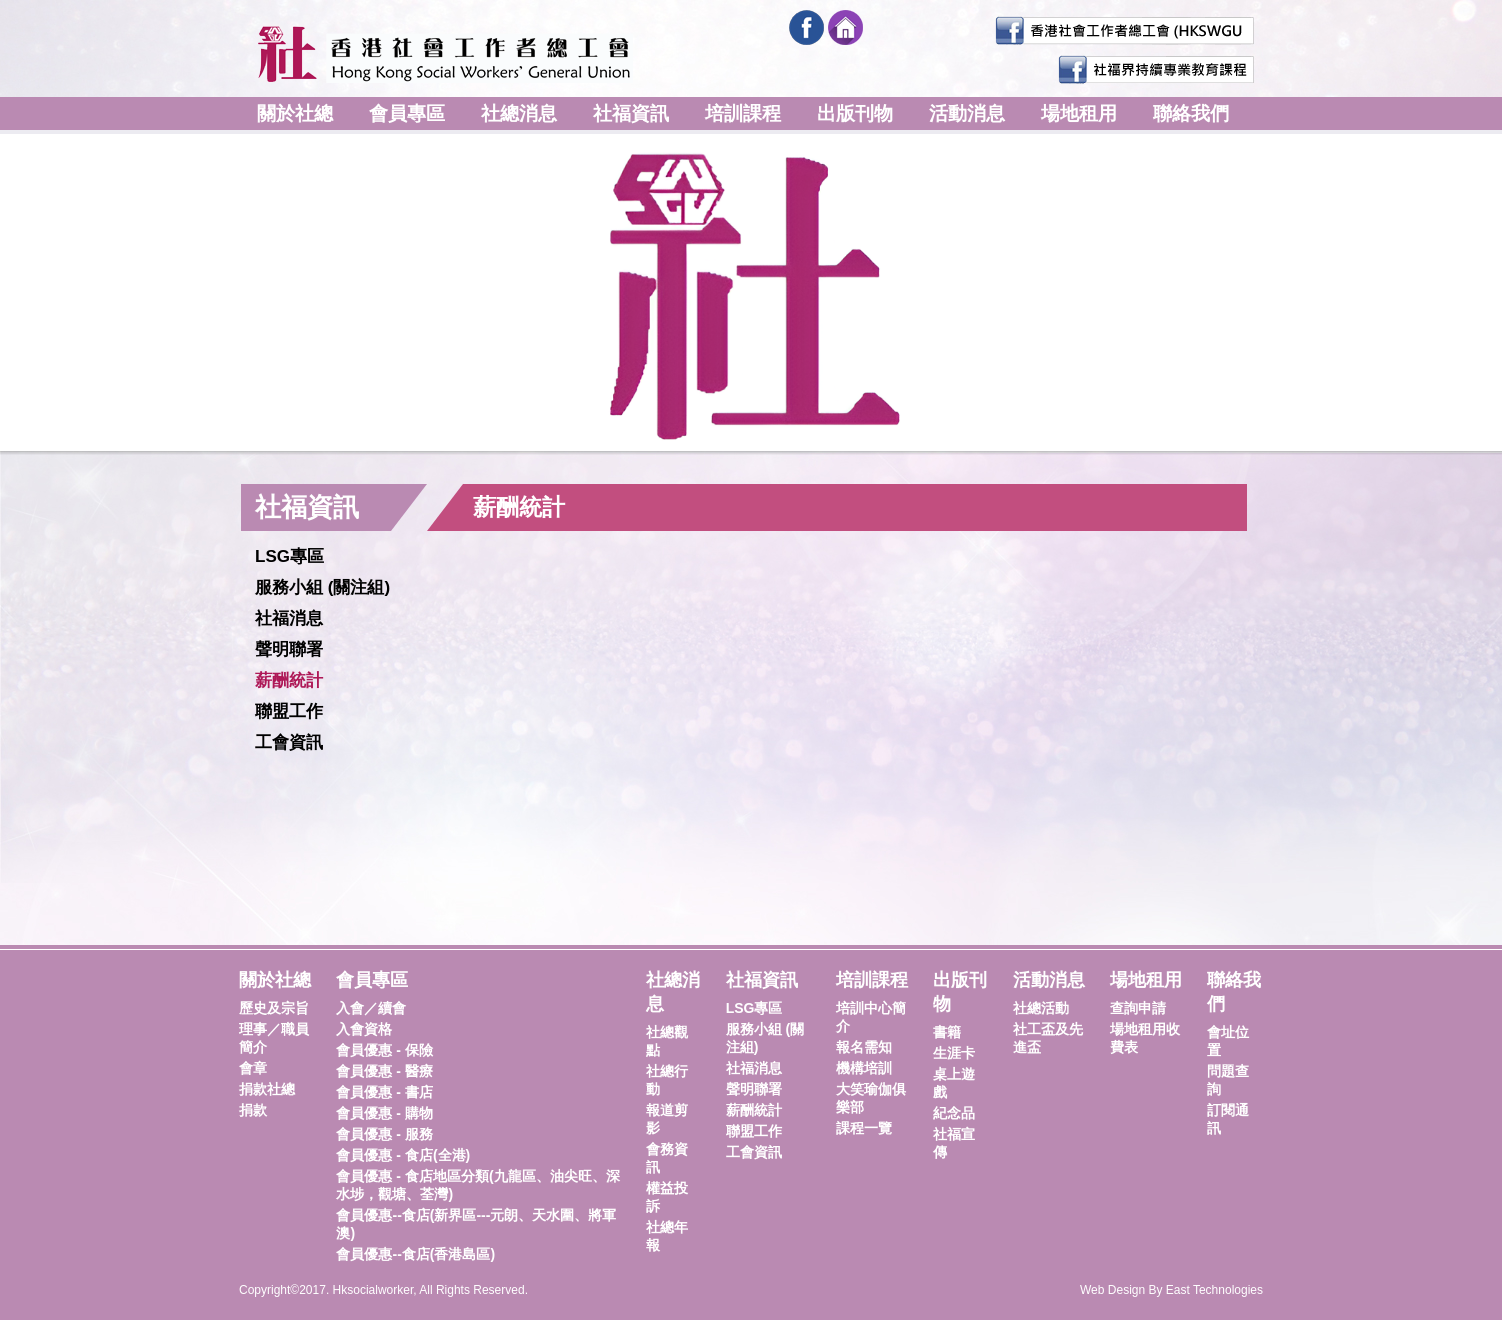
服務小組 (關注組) (322, 587)
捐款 (253, 1110)
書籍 (947, 1032)
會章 (253, 1068)
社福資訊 (631, 113)
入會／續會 (371, 1008)
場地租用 (1079, 113)
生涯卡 (954, 1053)
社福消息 (289, 618)
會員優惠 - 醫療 (384, 1071)
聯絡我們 (1191, 113)
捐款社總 (267, 1089)
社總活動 (1041, 1008)
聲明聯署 (289, 649)
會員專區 (407, 113)
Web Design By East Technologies (1171, 1290)
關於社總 (295, 113)
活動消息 (967, 113)
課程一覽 (864, 1128)
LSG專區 (289, 556)
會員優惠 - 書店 (384, 1092)
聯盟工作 (289, 711)
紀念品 (954, 1113)
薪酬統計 (289, 680)
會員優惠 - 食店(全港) (403, 1155)
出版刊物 (855, 113)
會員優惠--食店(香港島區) (415, 1254)
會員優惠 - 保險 (384, 1050)
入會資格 (364, 1029)
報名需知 (864, 1047)
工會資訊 (289, 742)
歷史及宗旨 (274, 1008)
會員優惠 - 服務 (384, 1134)
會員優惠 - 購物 (384, 1113)
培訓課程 (743, 113)
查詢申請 (1138, 1008)
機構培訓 (864, 1068)
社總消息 (519, 113)
